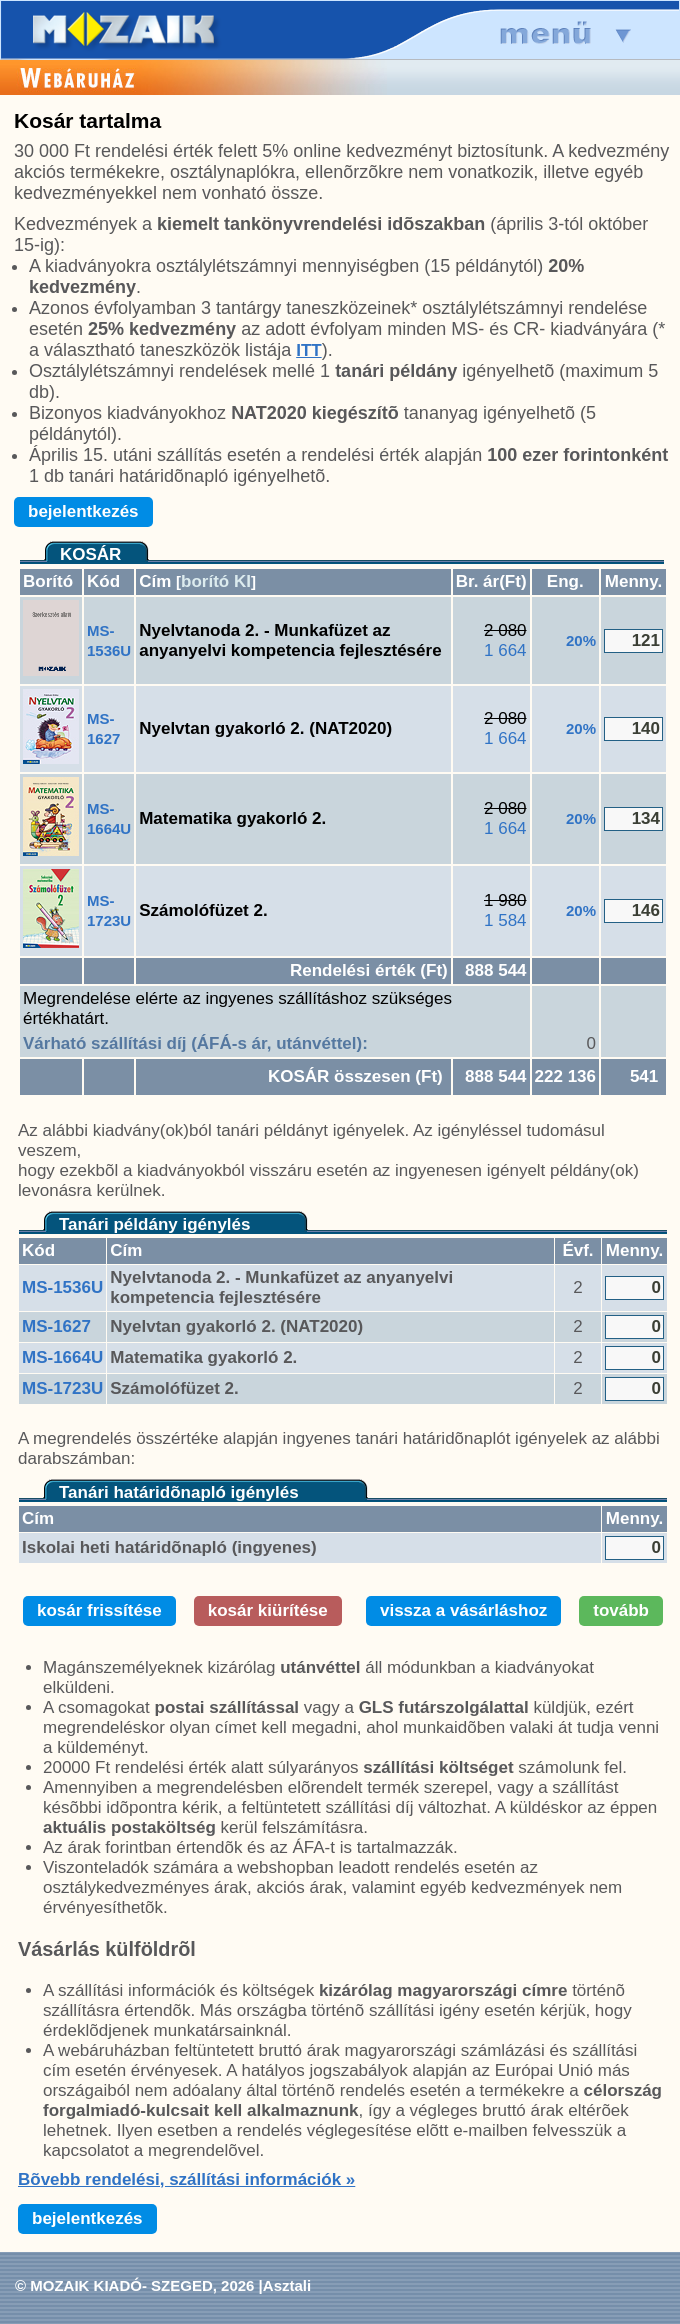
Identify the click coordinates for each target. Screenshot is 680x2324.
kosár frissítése (99, 1610)
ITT (309, 350)
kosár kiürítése (268, 1610)
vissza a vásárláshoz (463, 1610)
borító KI (216, 581)
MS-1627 (56, 1326)
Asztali (287, 2285)
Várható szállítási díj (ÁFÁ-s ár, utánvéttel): (195, 1043)
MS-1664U (62, 1357)
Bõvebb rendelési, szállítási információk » (186, 2179)
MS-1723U (62, 1388)
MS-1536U (62, 1287)
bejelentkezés (83, 511)
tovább (621, 1610)
